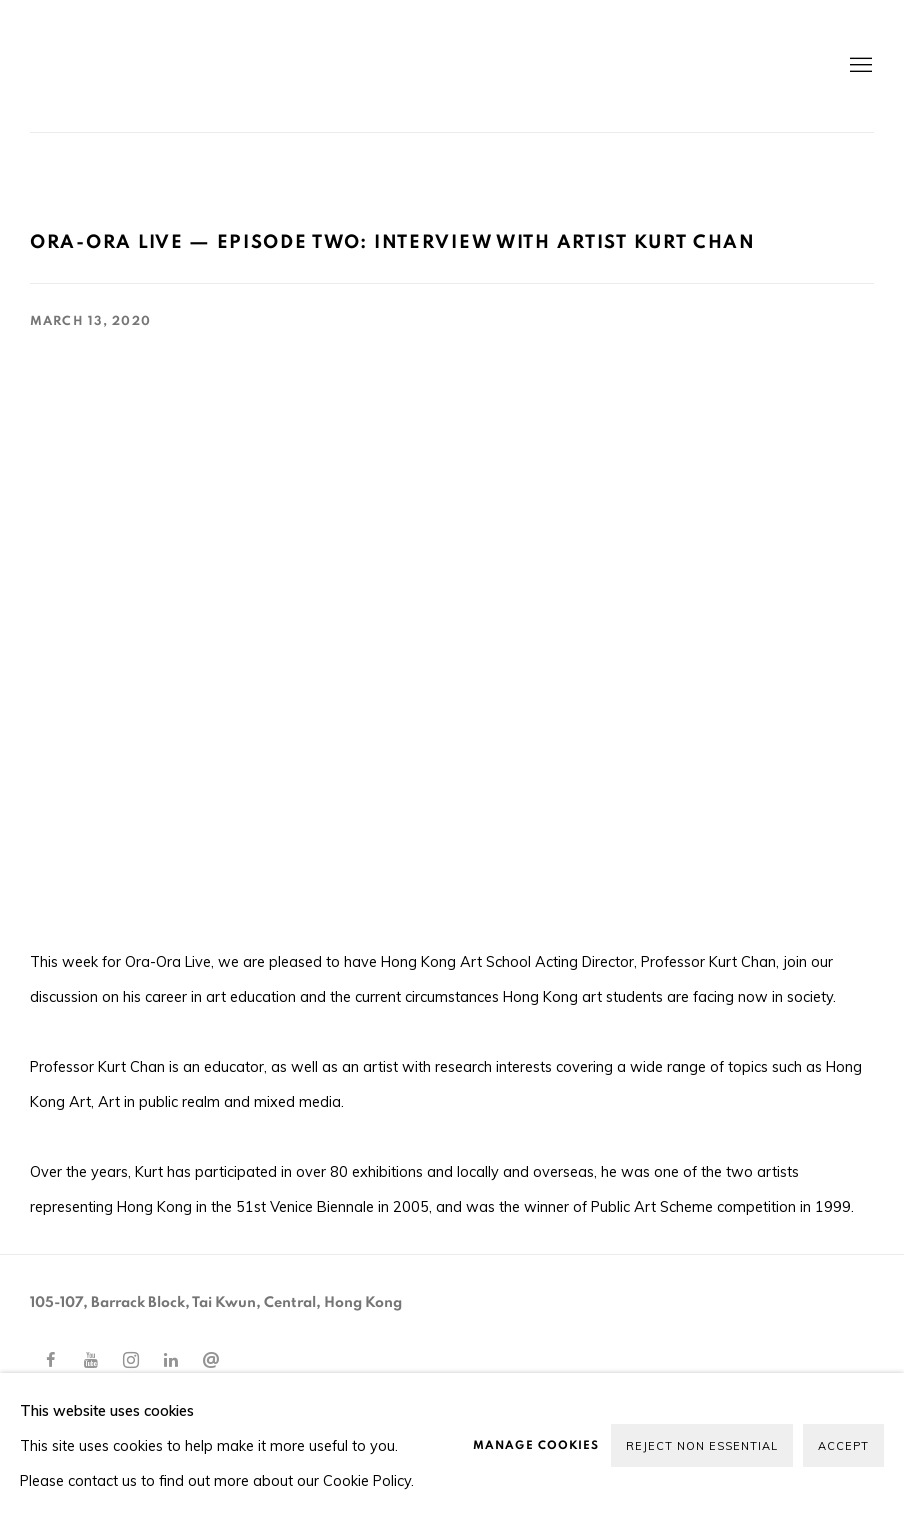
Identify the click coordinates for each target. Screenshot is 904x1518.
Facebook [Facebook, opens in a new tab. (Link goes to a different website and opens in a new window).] (51, 1361)
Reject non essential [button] (702, 1446)
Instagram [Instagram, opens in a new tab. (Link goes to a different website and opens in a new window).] (131, 1361)
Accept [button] (843, 1446)
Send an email (211, 1361)
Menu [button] (859, 66)
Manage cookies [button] (536, 1445)
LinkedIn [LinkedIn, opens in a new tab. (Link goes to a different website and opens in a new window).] (171, 1361)
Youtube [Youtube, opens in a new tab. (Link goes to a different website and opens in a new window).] (91, 1361)
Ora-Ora (260, 66)
